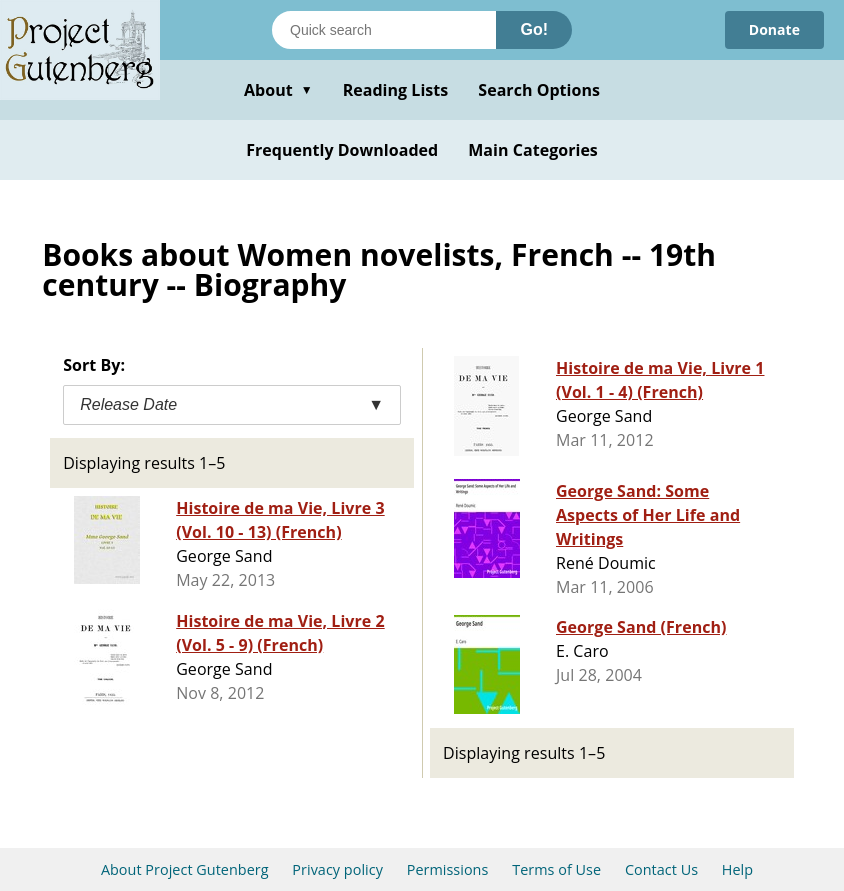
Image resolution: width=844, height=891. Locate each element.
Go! (534, 29)
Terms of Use (556, 869)
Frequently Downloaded (342, 150)
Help (737, 869)
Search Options (539, 90)
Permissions (448, 869)
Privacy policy (337, 869)
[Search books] (384, 30)
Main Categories (533, 150)
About (278, 90)
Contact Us (661, 869)
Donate (774, 29)
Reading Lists (396, 90)
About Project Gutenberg (185, 869)
